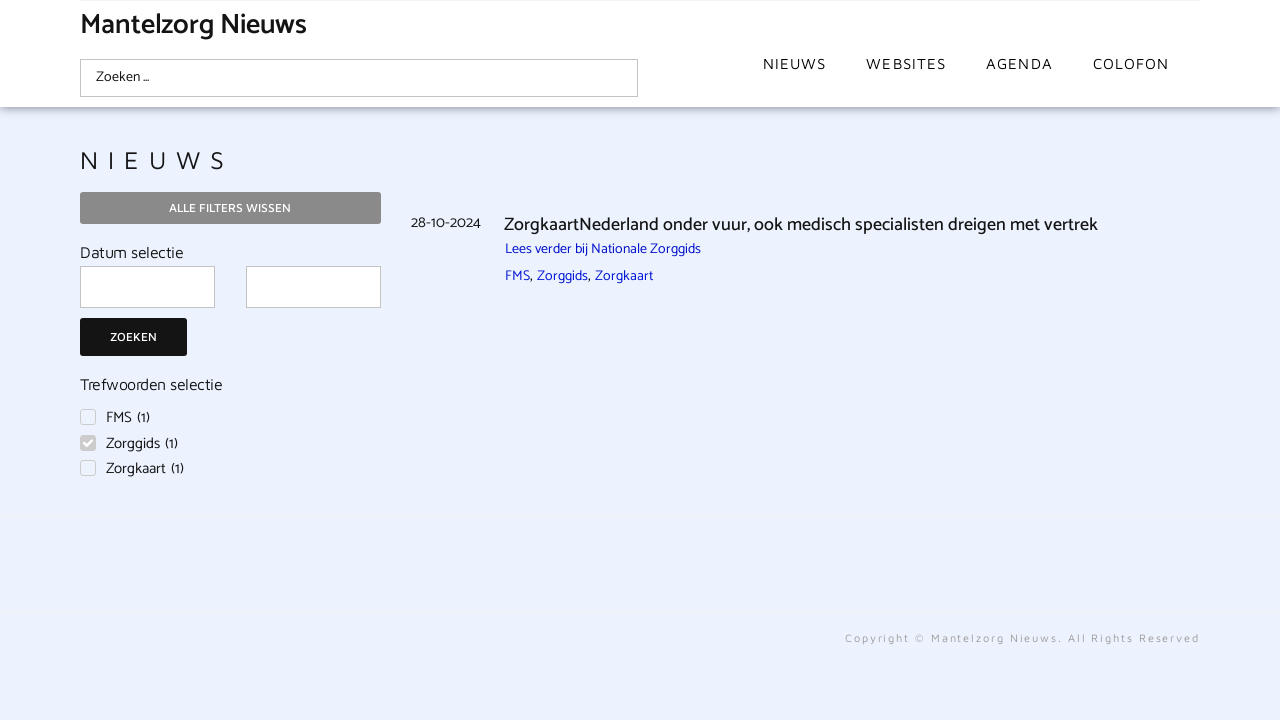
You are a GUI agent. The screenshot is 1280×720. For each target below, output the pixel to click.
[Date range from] (147, 287)
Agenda (1019, 63)
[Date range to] (313, 287)
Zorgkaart (624, 276)
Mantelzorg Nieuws (193, 25)
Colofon (1131, 63)
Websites (906, 63)
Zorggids (562, 276)
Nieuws (795, 63)
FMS (517, 276)
